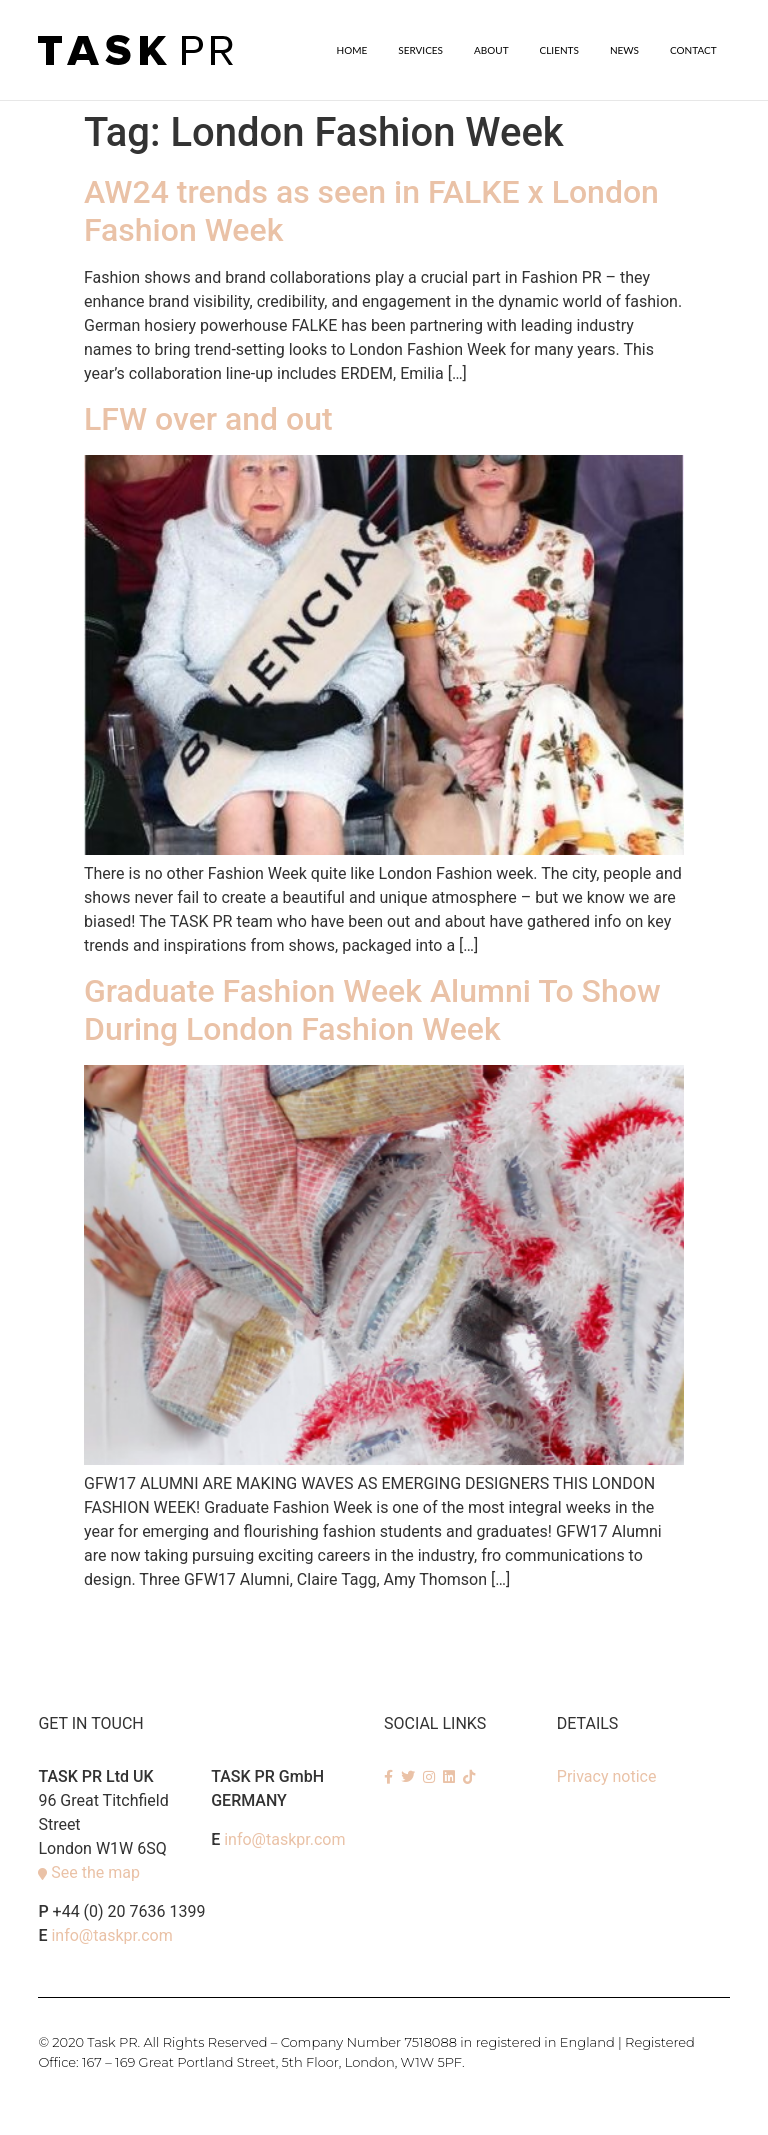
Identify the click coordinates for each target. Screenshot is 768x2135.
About (491, 50)
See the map (95, 1871)
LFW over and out (208, 418)
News (624, 50)
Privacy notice (607, 1775)
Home (352, 50)
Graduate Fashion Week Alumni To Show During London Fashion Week (372, 1009)
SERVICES (420, 50)
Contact (693, 50)
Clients (559, 50)
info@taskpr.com (111, 1934)
